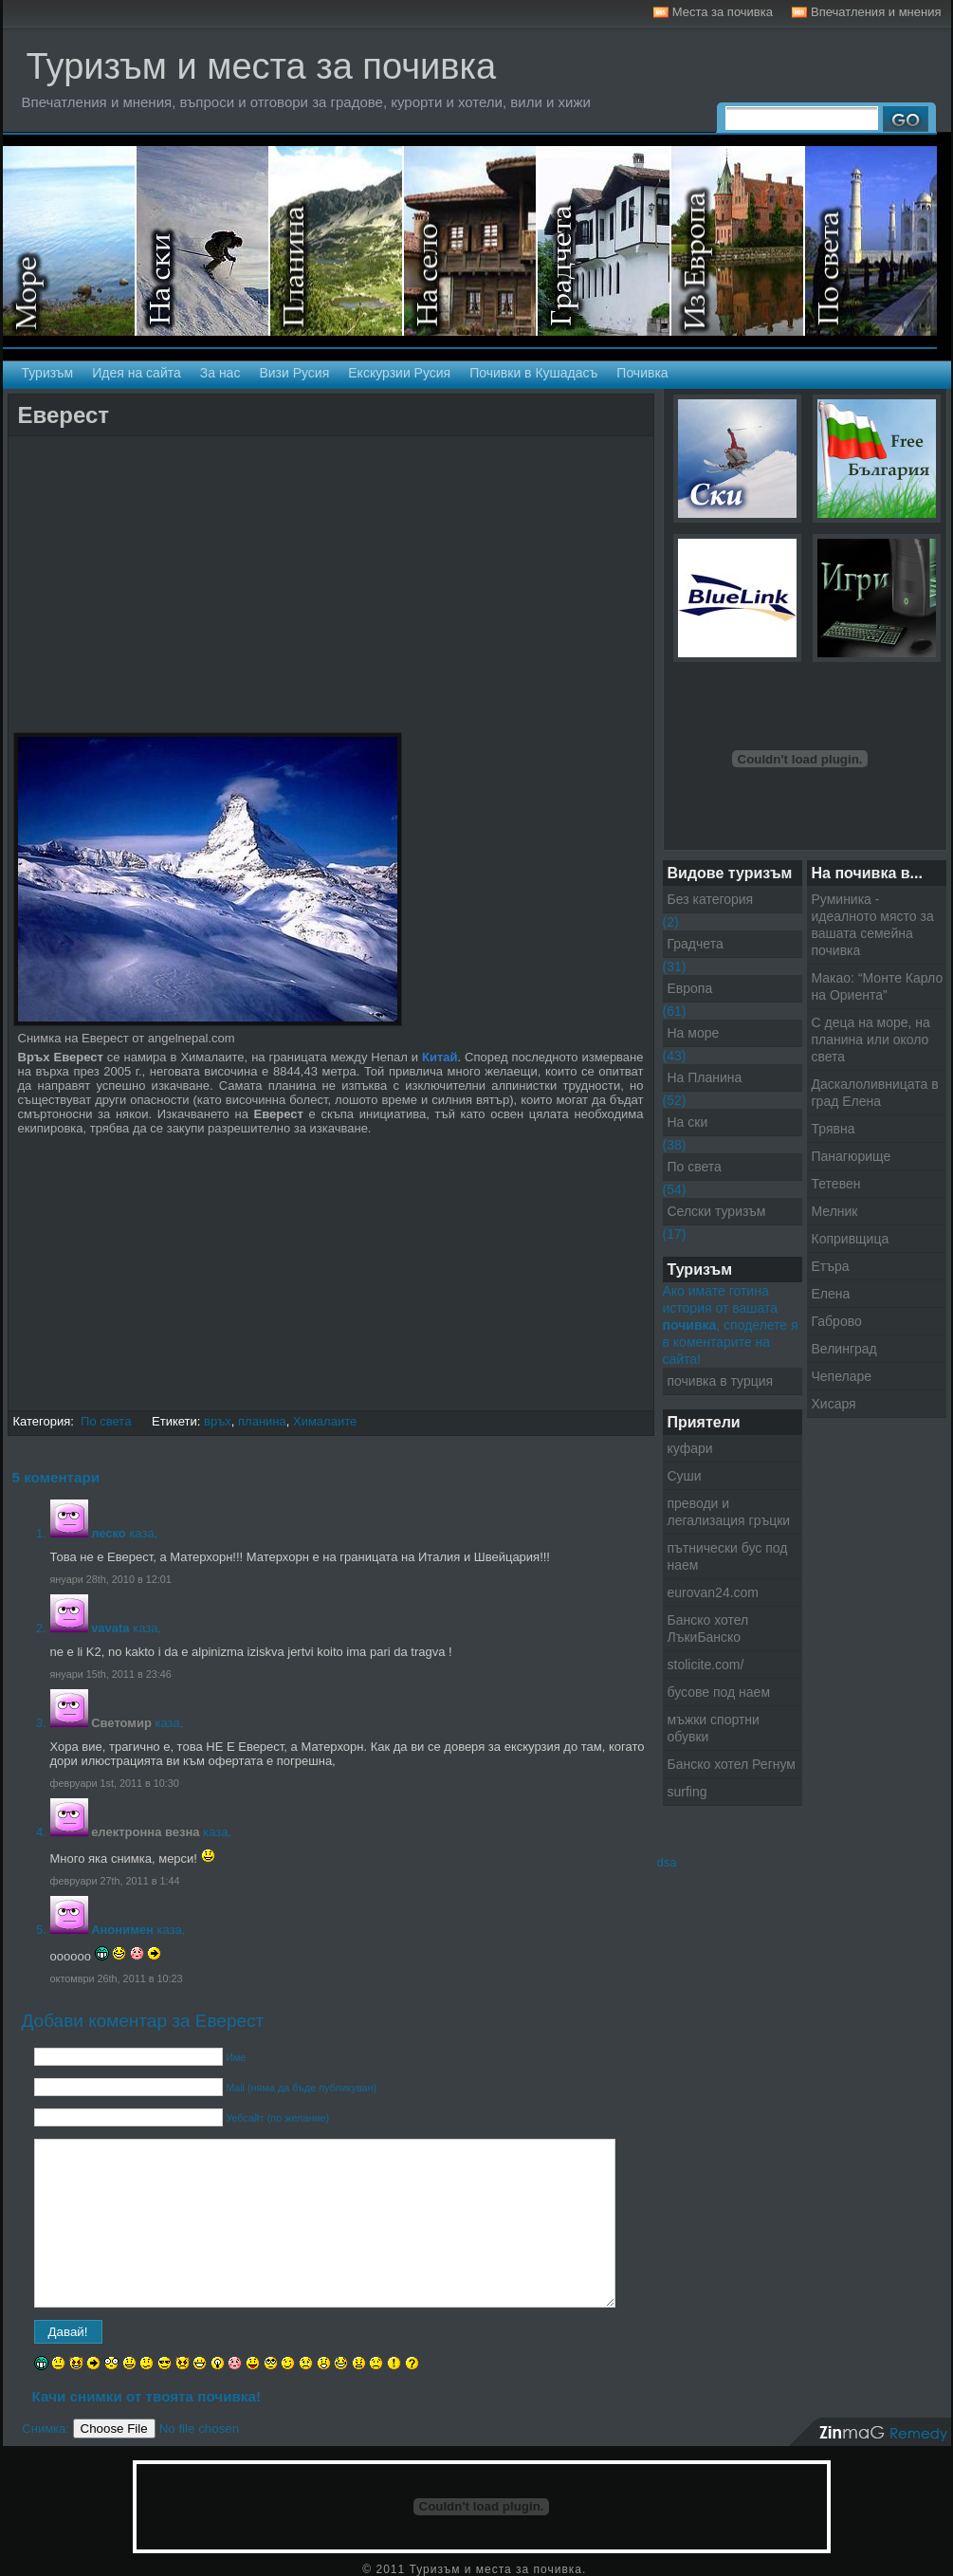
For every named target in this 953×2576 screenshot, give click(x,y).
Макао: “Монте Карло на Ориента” (878, 986)
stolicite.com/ (706, 1664)
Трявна (833, 1128)
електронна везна (145, 1832)
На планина (337, 241)
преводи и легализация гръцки (729, 1512)
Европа (690, 988)
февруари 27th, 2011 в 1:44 (115, 1880)
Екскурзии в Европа (738, 241)
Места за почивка (722, 12)
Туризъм (48, 372)
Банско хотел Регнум (732, 1764)
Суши (685, 1475)
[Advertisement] (235, 453)
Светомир (121, 1723)
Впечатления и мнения (876, 12)
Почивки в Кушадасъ (533, 372)
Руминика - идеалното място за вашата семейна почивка (873, 925)
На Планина (705, 1077)
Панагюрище (851, 1156)
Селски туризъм (471, 241)
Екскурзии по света (871, 241)
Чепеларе (842, 1376)
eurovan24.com (714, 1592)
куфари (690, 1448)
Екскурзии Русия (399, 372)
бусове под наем (719, 1692)
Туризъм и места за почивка (262, 66)
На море (70, 241)
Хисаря (834, 1403)
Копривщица (850, 1238)
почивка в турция (721, 1381)
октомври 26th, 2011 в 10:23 (116, 1978)
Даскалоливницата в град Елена (875, 1092)
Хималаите (325, 1421)
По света (106, 1421)
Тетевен (836, 1183)
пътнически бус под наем (728, 1556)
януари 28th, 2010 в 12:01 (111, 1579)
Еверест (64, 415)
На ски (203, 241)
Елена (831, 1293)
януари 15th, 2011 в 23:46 (111, 1674)
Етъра (831, 1266)
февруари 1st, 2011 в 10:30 (114, 1783)
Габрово (837, 1321)
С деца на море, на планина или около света (871, 1039)
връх (217, 1421)
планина (262, 1421)
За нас (220, 372)
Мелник (835, 1211)
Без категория (711, 899)
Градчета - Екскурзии (604, 241)
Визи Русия (294, 372)
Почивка (642, 372)
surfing (687, 1791)
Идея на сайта (136, 372)
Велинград (844, 1348)
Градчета (696, 943)
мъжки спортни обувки (714, 1728)
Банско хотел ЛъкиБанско (708, 1628)
